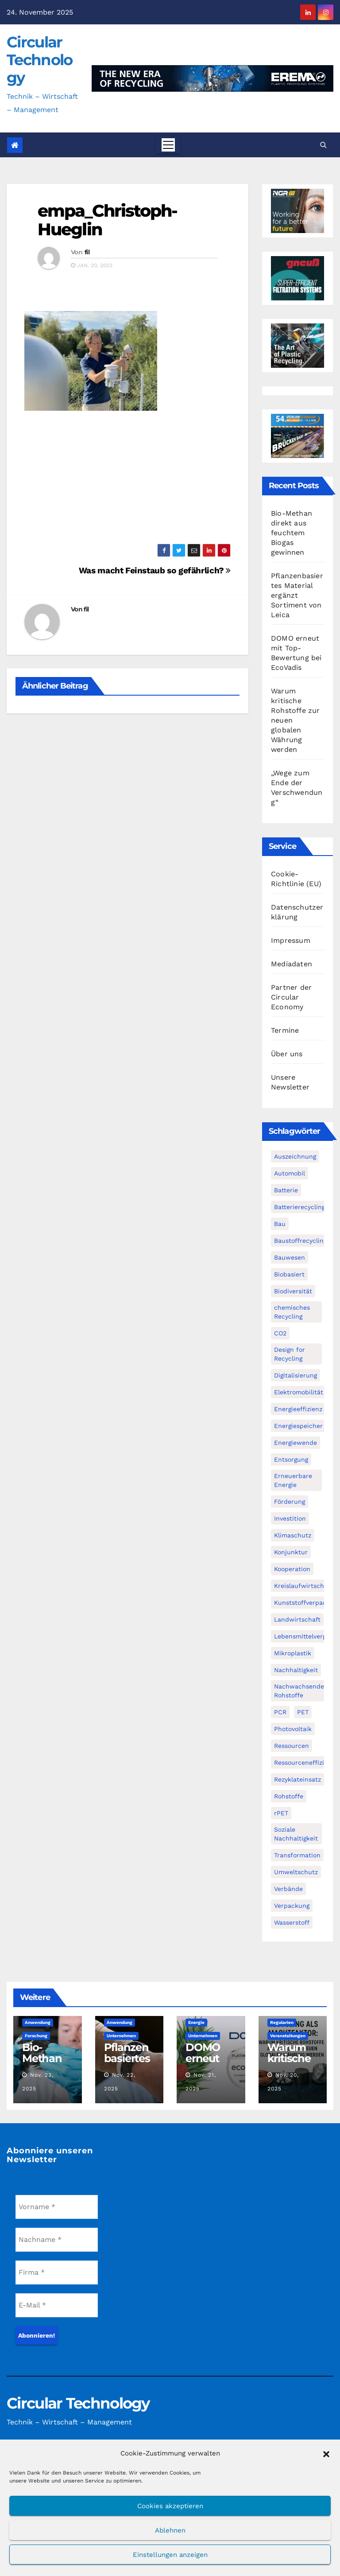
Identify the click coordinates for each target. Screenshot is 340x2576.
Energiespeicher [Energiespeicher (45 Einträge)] (298, 1425)
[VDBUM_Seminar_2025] (297, 435)
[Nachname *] (56, 2240)
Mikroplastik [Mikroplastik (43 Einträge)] (292, 1653)
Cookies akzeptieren (170, 2506)
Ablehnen (170, 2530)
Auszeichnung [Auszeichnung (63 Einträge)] (295, 1156)
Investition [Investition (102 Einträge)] (290, 1518)
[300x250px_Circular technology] (297, 345)
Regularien (282, 2022)
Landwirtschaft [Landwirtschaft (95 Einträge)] (297, 1619)
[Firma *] (56, 2272)
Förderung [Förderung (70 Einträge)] (289, 1501)
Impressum (290, 940)
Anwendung (37, 2022)
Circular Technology (39, 60)
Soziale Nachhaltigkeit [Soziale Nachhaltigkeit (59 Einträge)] (296, 1834)
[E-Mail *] (56, 2305)
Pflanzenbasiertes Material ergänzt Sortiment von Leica (297, 595)
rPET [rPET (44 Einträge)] (281, 1813)
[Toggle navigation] (168, 145)
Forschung (36, 2035)
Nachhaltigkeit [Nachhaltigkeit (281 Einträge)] (296, 1669)
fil (87, 252)
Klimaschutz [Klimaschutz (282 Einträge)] (292, 1535)
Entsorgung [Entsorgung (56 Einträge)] (291, 1459)
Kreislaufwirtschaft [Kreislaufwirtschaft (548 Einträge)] (303, 1585)
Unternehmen (121, 2035)
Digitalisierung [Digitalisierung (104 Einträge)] (295, 1375)
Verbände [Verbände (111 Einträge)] (288, 1888)
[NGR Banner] (297, 210)
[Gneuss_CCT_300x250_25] (297, 277)
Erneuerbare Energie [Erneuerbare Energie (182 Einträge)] (293, 1480)
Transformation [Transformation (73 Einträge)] (297, 1855)
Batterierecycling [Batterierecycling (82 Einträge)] (299, 1206)
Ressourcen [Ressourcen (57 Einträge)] (291, 1745)
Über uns (287, 1054)
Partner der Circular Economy (291, 997)
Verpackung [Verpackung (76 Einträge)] (291, 1905)
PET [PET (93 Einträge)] (303, 1712)
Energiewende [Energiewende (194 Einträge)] (295, 1442)
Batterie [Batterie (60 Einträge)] (286, 1190)
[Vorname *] (56, 2207)
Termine (285, 1030)
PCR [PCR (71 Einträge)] (280, 1712)
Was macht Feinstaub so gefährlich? (155, 570)
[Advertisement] (127, 482)
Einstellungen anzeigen (170, 2555)
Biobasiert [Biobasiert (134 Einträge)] (289, 1274)
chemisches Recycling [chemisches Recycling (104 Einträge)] (292, 1312)
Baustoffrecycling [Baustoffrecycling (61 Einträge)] (300, 1240)
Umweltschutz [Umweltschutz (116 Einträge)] (296, 1872)
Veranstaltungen (287, 2035)
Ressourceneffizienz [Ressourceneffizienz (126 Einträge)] (304, 1762)
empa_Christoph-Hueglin (108, 220)
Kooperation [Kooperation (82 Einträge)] (292, 1568)
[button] (326, 2453)
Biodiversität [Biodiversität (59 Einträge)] (293, 1291)
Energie (196, 2022)
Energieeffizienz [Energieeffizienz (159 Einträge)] (298, 1409)
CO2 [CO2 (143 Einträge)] (280, 1333)
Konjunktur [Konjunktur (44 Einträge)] (291, 1552)
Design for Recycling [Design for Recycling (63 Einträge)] (289, 1354)
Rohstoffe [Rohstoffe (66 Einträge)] (288, 1796)
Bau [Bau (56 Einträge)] (280, 1223)
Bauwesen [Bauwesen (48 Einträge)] (289, 1257)
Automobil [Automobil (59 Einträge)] (289, 1173)
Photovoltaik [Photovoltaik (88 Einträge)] (293, 1728)
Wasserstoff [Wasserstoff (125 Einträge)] (291, 1922)
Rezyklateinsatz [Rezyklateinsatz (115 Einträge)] (297, 1779)
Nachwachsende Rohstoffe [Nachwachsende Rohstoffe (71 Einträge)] (299, 1691)
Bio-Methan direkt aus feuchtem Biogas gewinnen (291, 532)
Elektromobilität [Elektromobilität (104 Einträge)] (298, 1392)
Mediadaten (291, 964)
